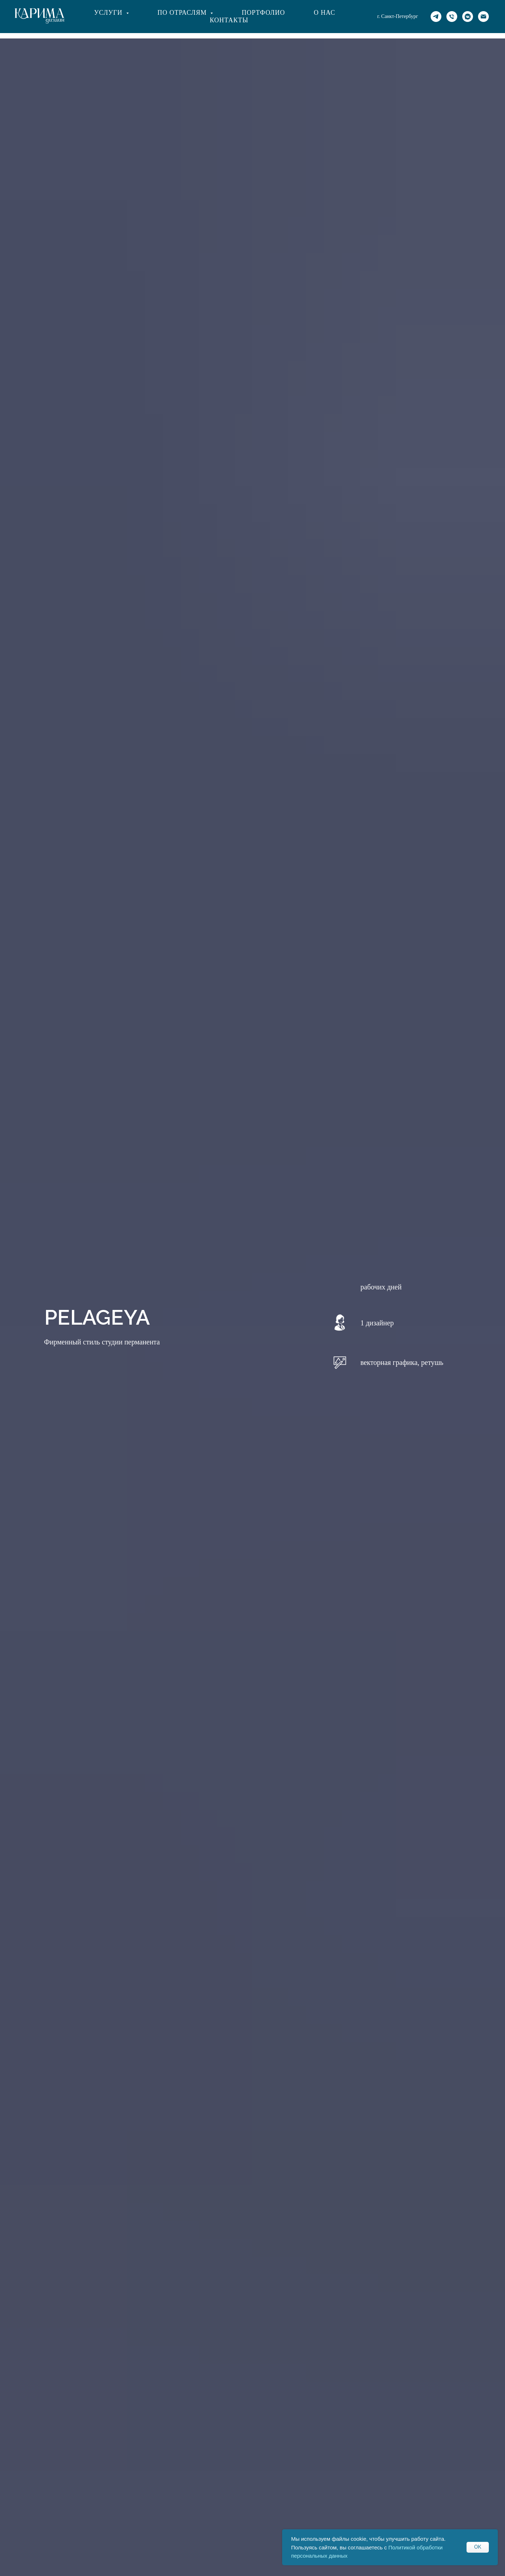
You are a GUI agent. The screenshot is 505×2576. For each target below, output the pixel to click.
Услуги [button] (109, 12)
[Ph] (451, 16)
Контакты (229, 20)
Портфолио (263, 12)
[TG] (436, 16)
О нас (324, 12)
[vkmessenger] (467, 16)
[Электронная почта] (483, 16)
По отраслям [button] (183, 12)
